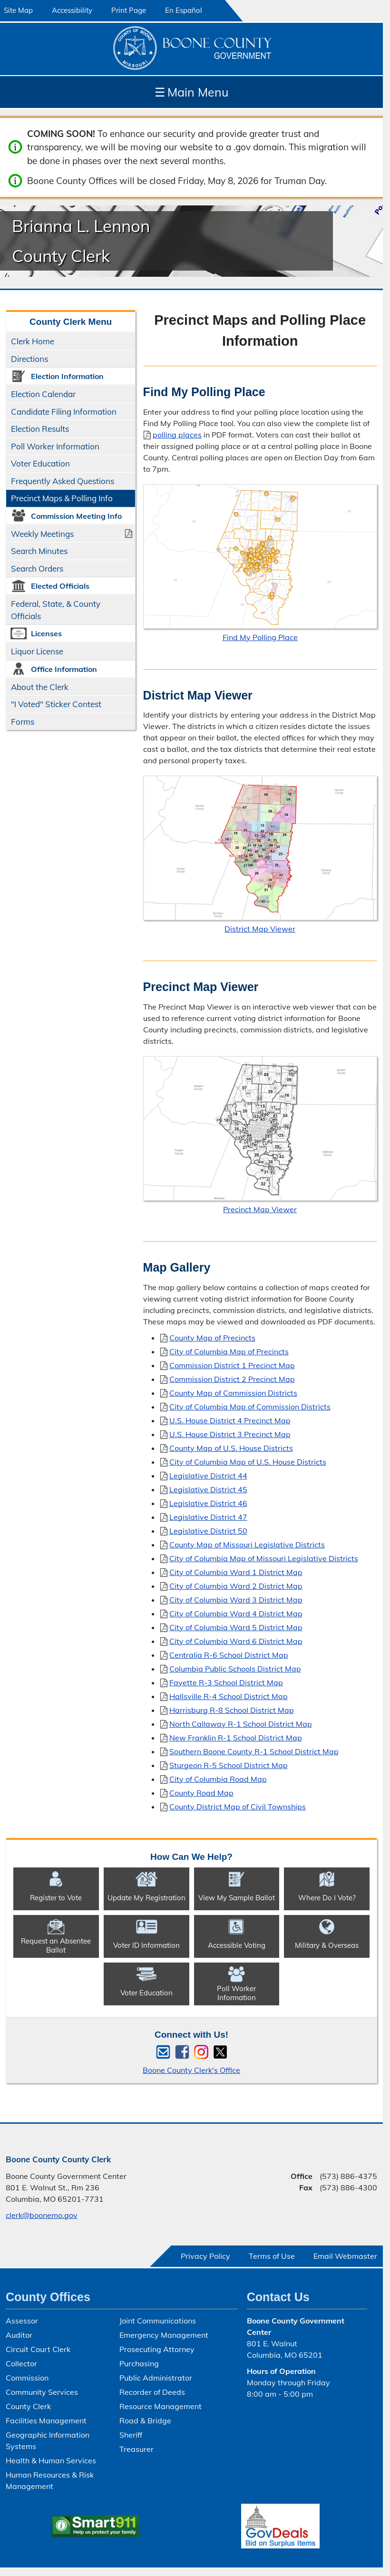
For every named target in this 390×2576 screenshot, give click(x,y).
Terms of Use (272, 2256)
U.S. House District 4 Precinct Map (230, 1420)
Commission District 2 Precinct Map (232, 1378)
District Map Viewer (259, 928)
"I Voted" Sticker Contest (56, 704)
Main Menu (191, 92)
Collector (21, 2363)
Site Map (18, 10)
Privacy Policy (205, 2256)
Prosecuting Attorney (157, 2349)
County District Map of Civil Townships (237, 1806)
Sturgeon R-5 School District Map (228, 1764)
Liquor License (37, 651)
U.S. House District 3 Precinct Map (230, 1434)
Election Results (40, 429)
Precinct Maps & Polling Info (62, 498)
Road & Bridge (145, 2420)
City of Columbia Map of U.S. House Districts (247, 1461)
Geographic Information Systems (47, 2440)
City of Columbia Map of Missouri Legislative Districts (263, 1558)
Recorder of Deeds (152, 2392)
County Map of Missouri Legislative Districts (247, 1544)
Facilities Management (46, 2420)
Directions (29, 359)
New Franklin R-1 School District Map (235, 1737)
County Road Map (201, 1792)
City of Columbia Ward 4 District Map (235, 1613)
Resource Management (160, 2406)
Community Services (42, 2392)
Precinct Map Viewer (260, 1209)
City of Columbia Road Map (218, 1778)
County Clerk (28, 2406)
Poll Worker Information (55, 446)
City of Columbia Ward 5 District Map (235, 1627)
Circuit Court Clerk (38, 2349)
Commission (27, 2377)
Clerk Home (32, 341)
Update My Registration (146, 1897)
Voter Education (40, 463)
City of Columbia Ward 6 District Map (235, 1640)
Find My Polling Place (260, 637)
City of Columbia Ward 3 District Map (235, 1599)
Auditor (19, 2335)
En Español (183, 10)
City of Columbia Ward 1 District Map (235, 1571)
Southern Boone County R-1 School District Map (254, 1751)
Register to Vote (56, 1897)
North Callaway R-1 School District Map (240, 1723)
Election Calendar (43, 394)
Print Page (128, 10)
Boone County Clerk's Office (191, 2070)
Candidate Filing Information (64, 412)
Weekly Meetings (42, 534)
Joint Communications (157, 2320)
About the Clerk (39, 687)
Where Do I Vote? (327, 1897)
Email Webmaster (345, 2256)
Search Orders (37, 569)
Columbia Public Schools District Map (235, 1668)
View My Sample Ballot (236, 1897)
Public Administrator (155, 2377)
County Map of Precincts (212, 1337)
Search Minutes (39, 551)
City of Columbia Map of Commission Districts (250, 1406)
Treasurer (136, 2449)
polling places (177, 434)
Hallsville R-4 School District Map (228, 1696)
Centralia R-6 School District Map (228, 1654)
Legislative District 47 (208, 1516)
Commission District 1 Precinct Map (232, 1365)
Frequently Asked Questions (62, 481)
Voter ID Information (146, 1945)
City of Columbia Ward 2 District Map (235, 1585)
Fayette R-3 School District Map (226, 1682)
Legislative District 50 (208, 1530)
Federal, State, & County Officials (55, 610)
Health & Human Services (51, 2460)
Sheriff (130, 2435)
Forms (22, 722)
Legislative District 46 (208, 1502)
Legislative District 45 (208, 1489)
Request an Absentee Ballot (56, 1945)
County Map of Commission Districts (233, 1392)
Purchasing (139, 2363)
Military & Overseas (327, 1945)
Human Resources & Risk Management (50, 2480)
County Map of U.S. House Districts (231, 1447)
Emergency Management (163, 2335)
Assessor (22, 2320)
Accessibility (72, 10)
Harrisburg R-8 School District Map (231, 1709)
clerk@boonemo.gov (42, 2215)
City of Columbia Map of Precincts (229, 1351)
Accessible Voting (236, 1945)
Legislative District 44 (208, 1475)
